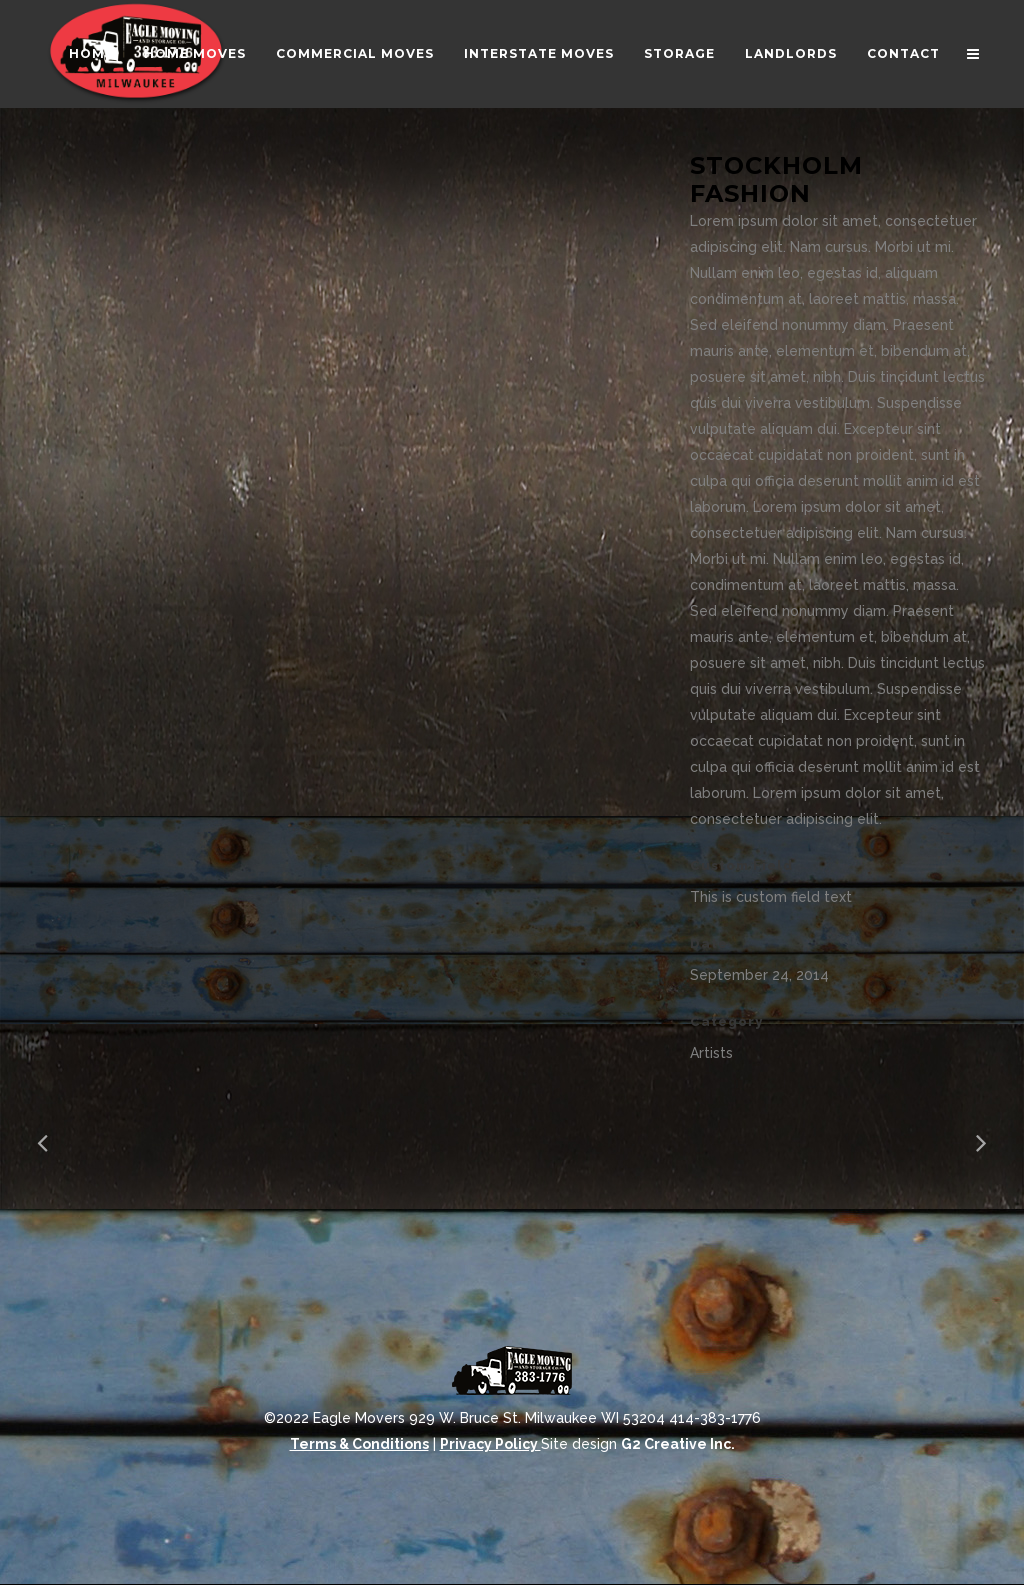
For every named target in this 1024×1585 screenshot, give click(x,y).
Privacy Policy (490, 1444)
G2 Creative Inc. (678, 1444)
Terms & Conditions (359, 1444)
